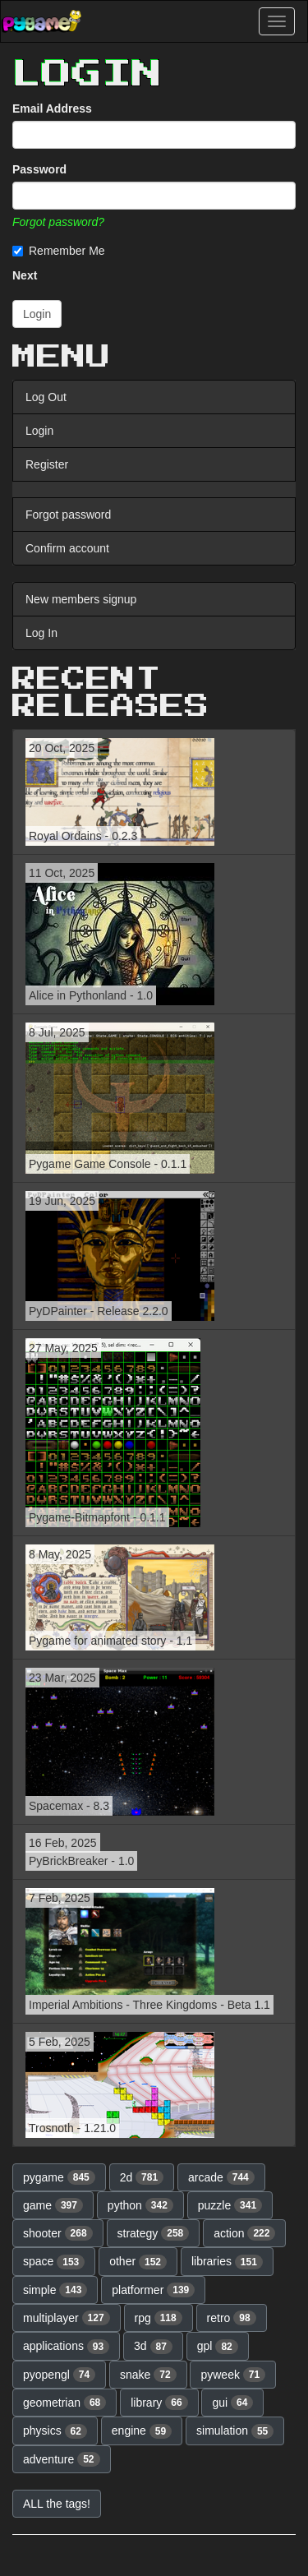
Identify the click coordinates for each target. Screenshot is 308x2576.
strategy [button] (153, 2233)
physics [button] (55, 2431)
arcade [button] (221, 2177)
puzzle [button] (230, 2205)
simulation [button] (235, 2431)
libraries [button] (227, 2262)
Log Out (46, 397)
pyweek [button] (232, 2374)
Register (46, 464)
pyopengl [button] (59, 2374)
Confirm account (67, 548)
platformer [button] (153, 2290)
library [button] (159, 2402)
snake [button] (148, 2374)
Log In (41, 632)
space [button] (54, 2262)
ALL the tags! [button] (56, 2503)
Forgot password (68, 514)
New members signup (80, 599)
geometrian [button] (64, 2402)
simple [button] (55, 2290)
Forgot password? (58, 222)
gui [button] (232, 2402)
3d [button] (153, 2346)
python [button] (140, 2205)
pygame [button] (59, 2177)
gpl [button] (217, 2346)
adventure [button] (61, 2459)
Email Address (52, 108)
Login (39, 430)
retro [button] (231, 2318)
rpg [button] (158, 2318)
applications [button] (66, 2346)
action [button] (244, 2233)
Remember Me (58, 250)
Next (24, 275)
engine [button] (142, 2431)
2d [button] (142, 2177)
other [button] (138, 2262)
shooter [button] (58, 2233)
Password (39, 169)
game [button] (53, 2205)
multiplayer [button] (66, 2318)
